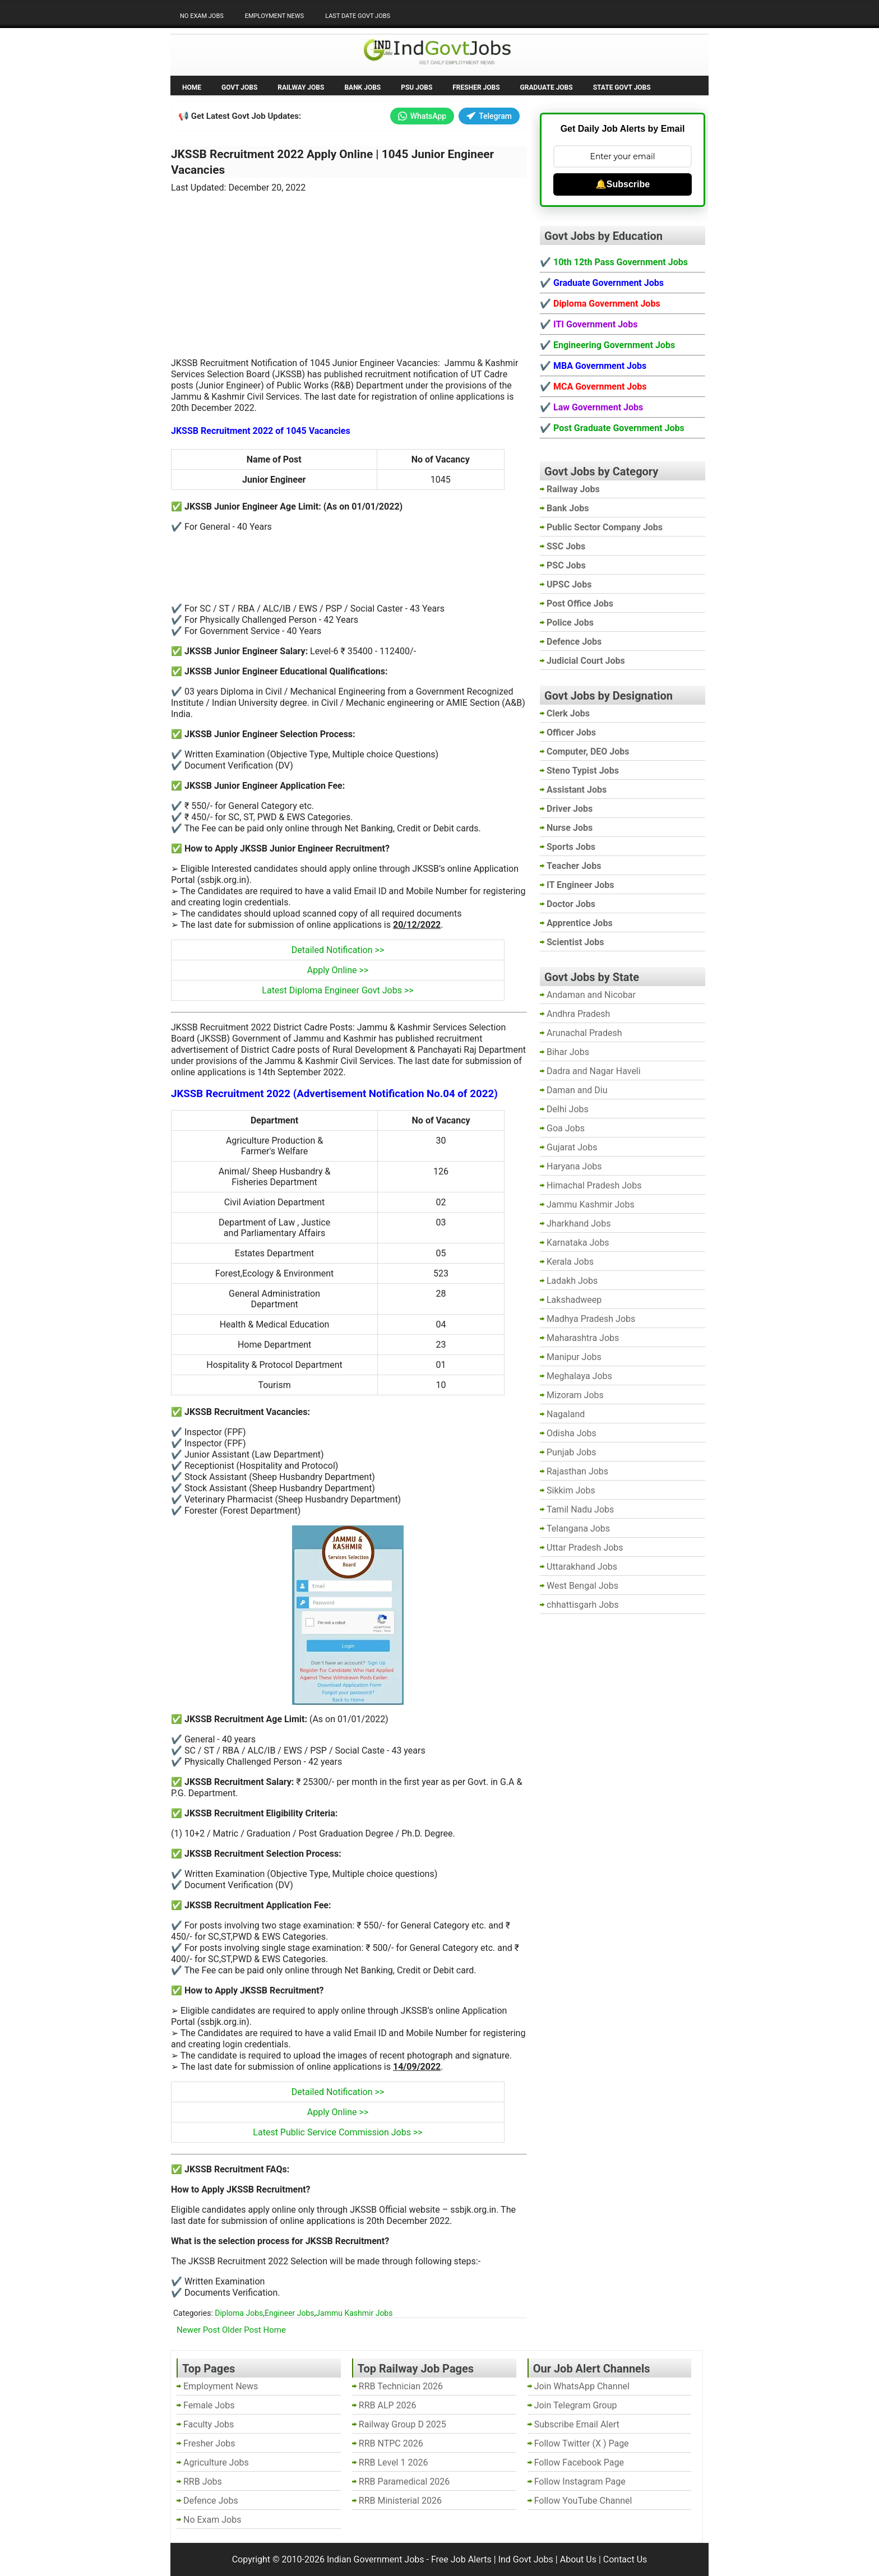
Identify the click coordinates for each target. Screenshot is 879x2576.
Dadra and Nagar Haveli (594, 1071)
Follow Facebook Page (579, 2462)
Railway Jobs (300, 87)
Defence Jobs (210, 2500)
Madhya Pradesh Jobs (591, 1319)
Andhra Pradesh (578, 1014)
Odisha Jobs (571, 1433)
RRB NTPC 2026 (391, 2443)
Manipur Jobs (574, 1357)
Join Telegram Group (575, 2405)
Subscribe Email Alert (576, 2424)
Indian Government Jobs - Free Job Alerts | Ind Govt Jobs (440, 2559)
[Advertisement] (349, 268)
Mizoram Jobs (575, 1395)
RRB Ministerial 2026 (400, 2500)
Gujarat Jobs (572, 1147)
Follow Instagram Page (580, 2481)
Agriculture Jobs (216, 2462)
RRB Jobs (202, 2481)
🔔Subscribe (622, 184)
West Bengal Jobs (582, 1585)
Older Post (241, 2330)
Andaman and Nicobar (591, 994)
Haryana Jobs (574, 1166)
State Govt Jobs (622, 87)
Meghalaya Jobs (579, 1376)
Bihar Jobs (568, 1052)
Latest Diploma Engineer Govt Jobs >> (337, 990)
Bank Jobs (362, 87)
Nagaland (566, 1414)
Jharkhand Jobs (578, 1223)
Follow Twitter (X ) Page (581, 2443)
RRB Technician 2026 (401, 2386)
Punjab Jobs (571, 1452)
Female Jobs (208, 2405)
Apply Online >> (337, 970)
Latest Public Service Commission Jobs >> (337, 2132)
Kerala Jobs (570, 1261)
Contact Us (625, 2559)
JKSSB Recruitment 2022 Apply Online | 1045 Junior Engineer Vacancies (332, 162)
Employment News (274, 16)
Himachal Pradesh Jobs (594, 1185)
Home (191, 87)
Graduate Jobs (546, 87)
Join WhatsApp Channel (582, 2386)
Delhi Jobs (568, 1109)
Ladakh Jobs (572, 1280)
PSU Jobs (416, 87)
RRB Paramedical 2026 (404, 2481)
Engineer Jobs (289, 2313)
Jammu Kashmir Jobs (354, 2313)
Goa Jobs (566, 1128)
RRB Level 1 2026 (393, 2462)
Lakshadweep (574, 1299)
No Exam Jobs (202, 16)
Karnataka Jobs (578, 1242)
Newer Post (198, 2330)
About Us (578, 2559)
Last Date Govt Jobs (357, 16)
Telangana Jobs (578, 1528)
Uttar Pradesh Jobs (585, 1547)
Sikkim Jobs (571, 1490)
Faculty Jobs (208, 2424)
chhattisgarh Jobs (582, 1604)
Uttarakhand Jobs (582, 1566)
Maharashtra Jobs (583, 1338)
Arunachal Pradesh (584, 1033)
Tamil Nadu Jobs (580, 1509)
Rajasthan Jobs (577, 1471)
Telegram (489, 116)
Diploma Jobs (239, 2313)
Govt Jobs (239, 87)
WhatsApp (422, 116)
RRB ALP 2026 (388, 2405)
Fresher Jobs (475, 87)
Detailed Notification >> (338, 950)
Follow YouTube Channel (583, 2500)
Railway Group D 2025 (402, 2424)
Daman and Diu (577, 1090)
